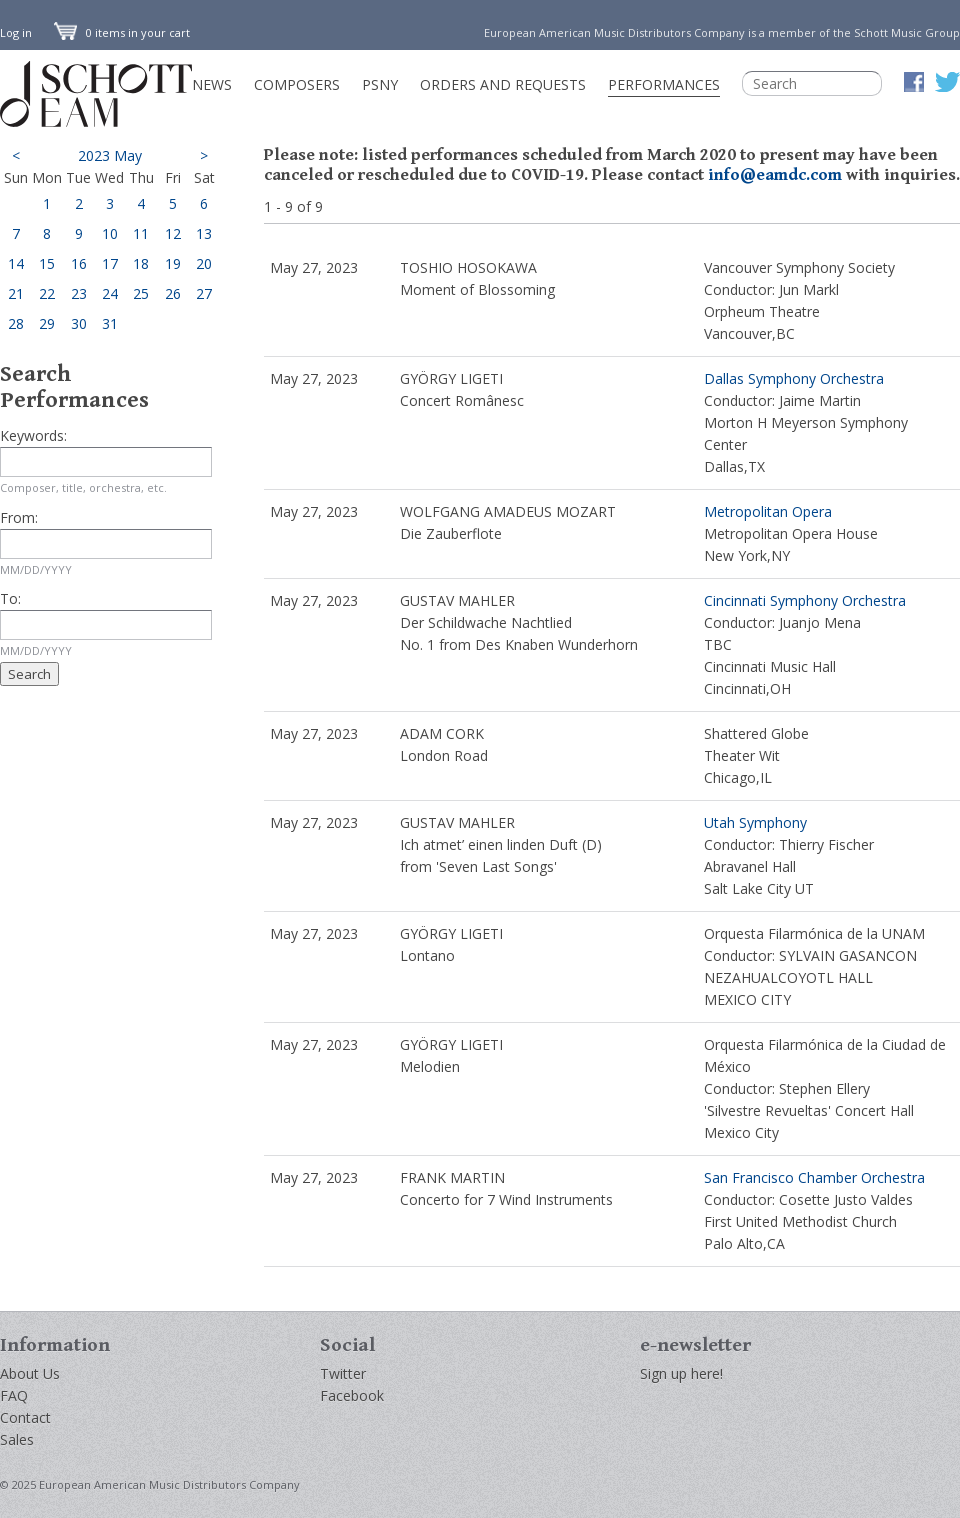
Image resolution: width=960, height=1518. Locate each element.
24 (110, 293)
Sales (17, 1439)
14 (16, 263)
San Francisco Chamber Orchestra (814, 1177)
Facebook (352, 1395)
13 (204, 233)
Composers (297, 84)
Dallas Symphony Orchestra (794, 378)
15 (47, 263)
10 (110, 233)
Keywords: (33, 435)
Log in (16, 32)
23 (79, 293)
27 (204, 293)
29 (47, 323)
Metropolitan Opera (768, 511)
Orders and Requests (503, 84)
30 (79, 323)
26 (173, 293)
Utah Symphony (755, 822)
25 (141, 293)
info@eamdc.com (775, 175)
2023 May (110, 155)
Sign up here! (681, 1373)
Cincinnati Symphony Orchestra (805, 600)
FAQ (14, 1395)
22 (47, 293)
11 (141, 233)
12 (173, 233)
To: (10, 598)
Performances (664, 84)
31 (110, 323)
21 (16, 293)
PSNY (380, 84)
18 (141, 263)
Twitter (343, 1373)
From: (19, 517)
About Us (30, 1373)
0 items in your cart (122, 32)
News (212, 84)
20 (204, 263)
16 (79, 263)
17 (110, 263)
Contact (25, 1417)
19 (173, 263)
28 (16, 323)
